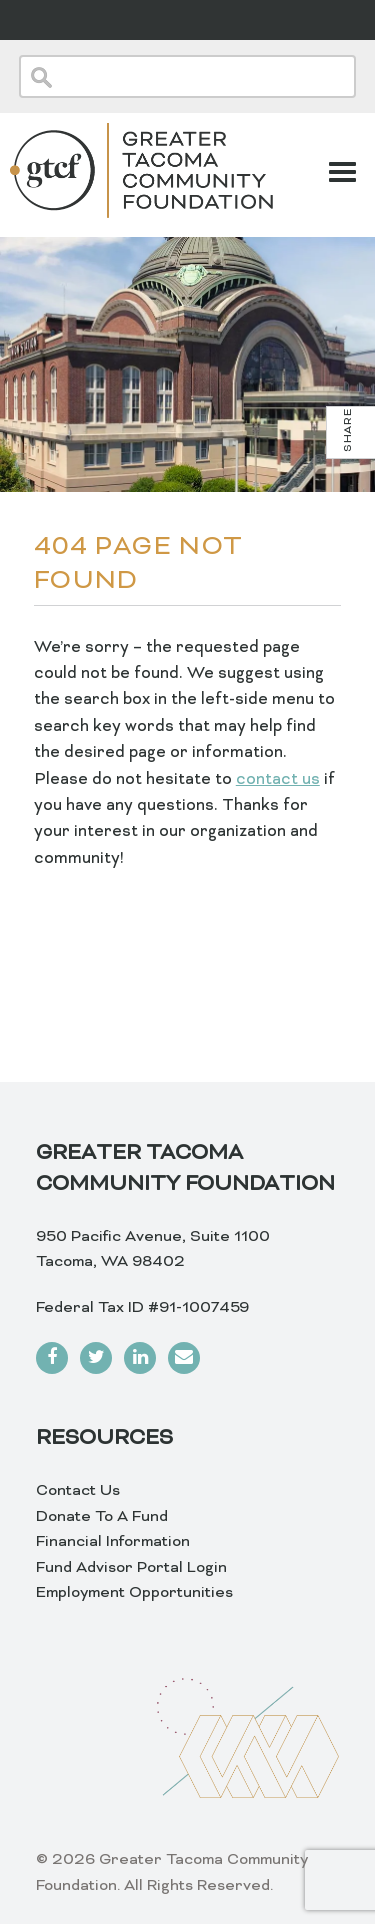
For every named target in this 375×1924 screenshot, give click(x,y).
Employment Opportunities (134, 1593)
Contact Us (78, 1491)
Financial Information (113, 1542)
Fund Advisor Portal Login (131, 1568)
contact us (278, 780)
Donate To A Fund (102, 1517)
